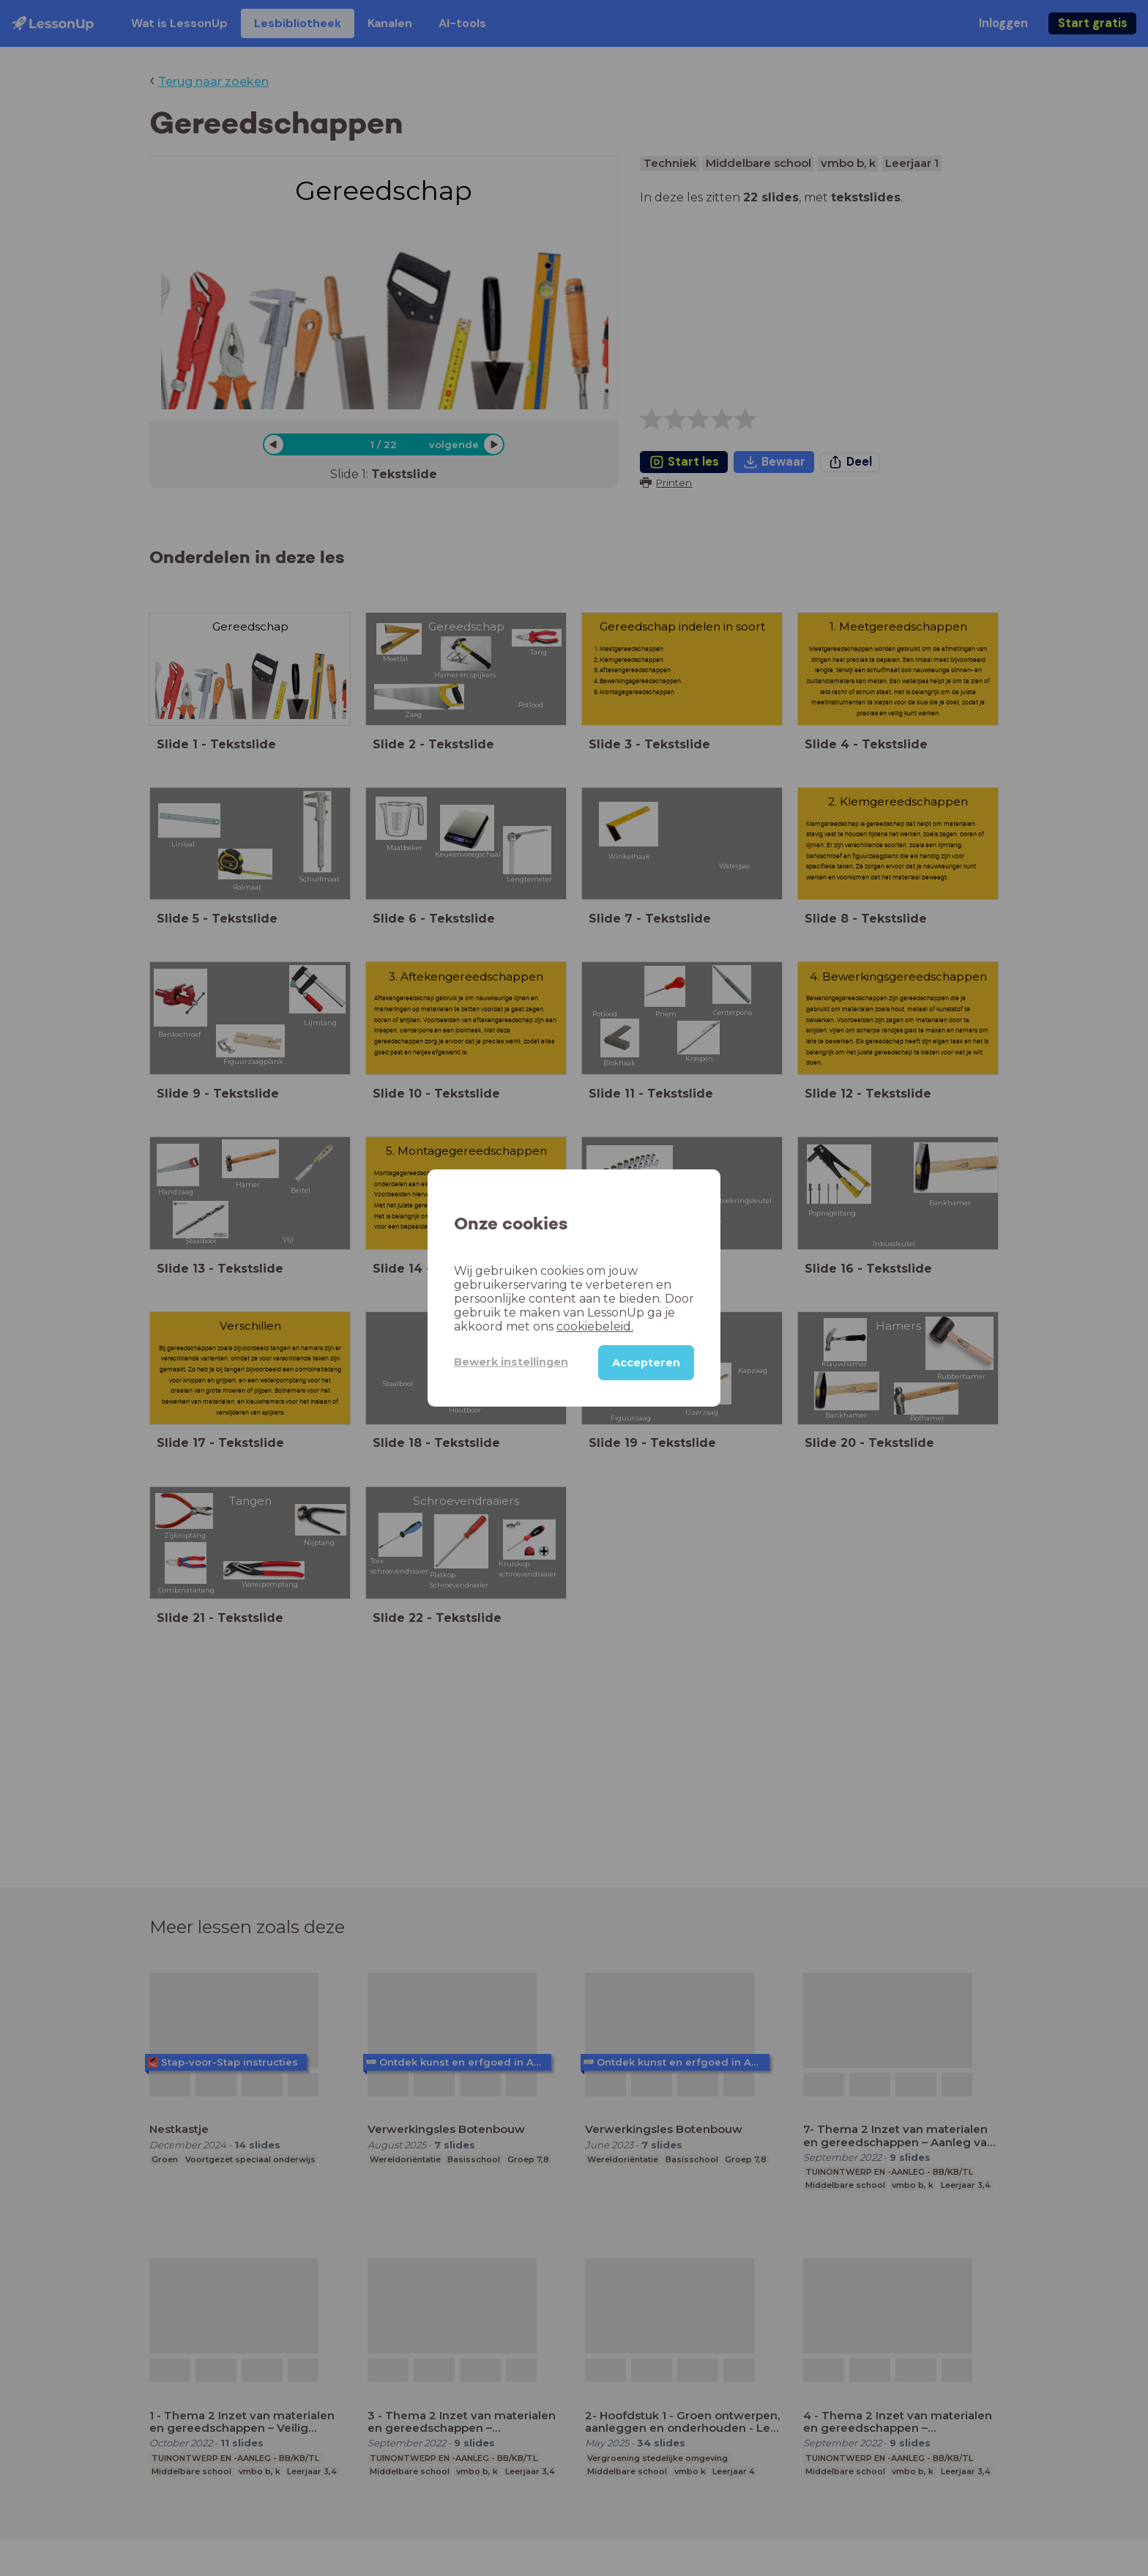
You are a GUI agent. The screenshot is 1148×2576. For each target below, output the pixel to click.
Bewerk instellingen (511, 1362)
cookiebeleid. (594, 1326)
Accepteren (646, 1362)
